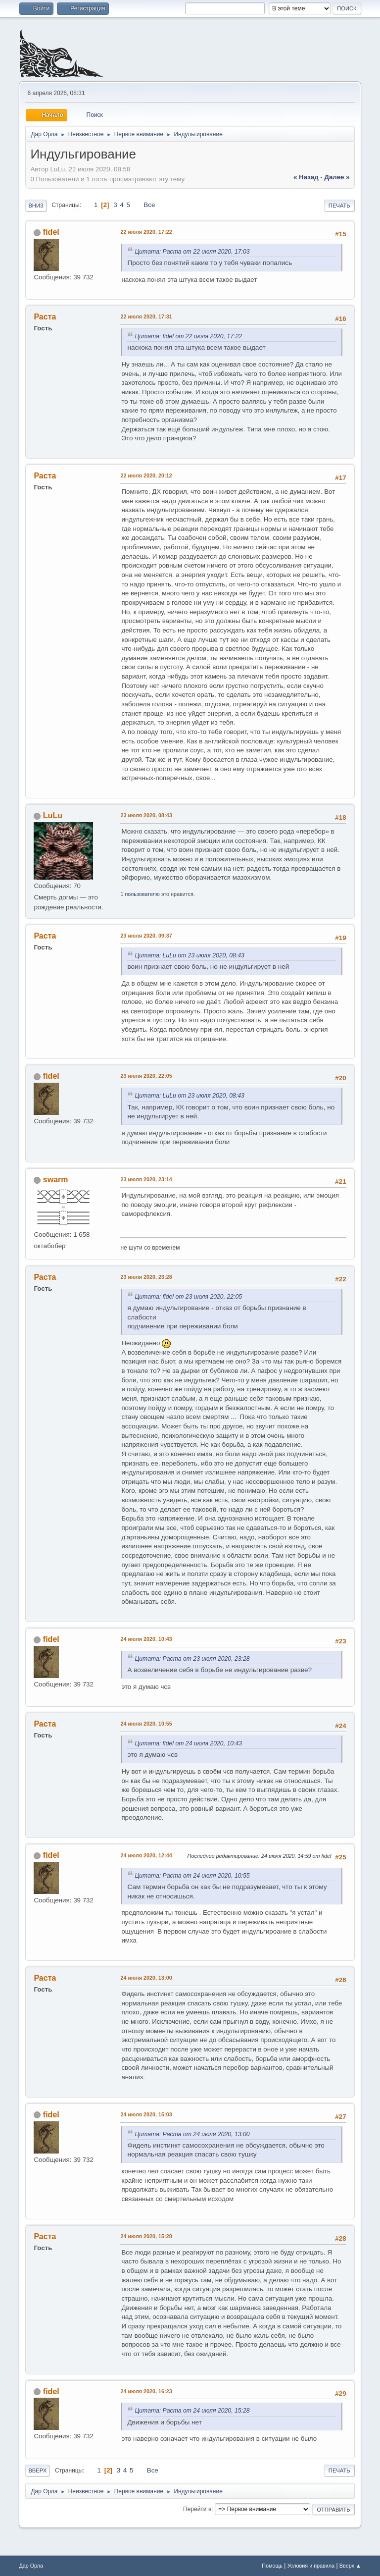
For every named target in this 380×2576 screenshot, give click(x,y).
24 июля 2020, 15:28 (146, 2236)
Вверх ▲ (350, 2566)
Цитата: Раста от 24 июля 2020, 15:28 (192, 2410)
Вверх (37, 2470)
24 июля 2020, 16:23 (146, 2391)
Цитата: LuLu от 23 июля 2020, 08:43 (189, 955)
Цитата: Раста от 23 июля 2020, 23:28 (192, 1658)
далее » (336, 177)
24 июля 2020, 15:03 (146, 2114)
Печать (339, 206)
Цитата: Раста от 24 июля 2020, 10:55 (192, 1875)
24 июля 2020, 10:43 (146, 1639)
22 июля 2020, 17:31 (146, 316)
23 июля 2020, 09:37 (146, 936)
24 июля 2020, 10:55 (146, 1724)
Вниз (35, 206)
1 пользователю (140, 894)
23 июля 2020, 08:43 (146, 815)
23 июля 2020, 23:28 (146, 1277)
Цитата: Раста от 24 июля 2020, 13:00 (192, 2134)
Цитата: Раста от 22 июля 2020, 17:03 (192, 251)
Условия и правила (310, 2566)
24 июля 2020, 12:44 (146, 1855)
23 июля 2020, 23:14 (146, 1179)
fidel (51, 232)
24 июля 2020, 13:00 (146, 1978)
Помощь (272, 2566)
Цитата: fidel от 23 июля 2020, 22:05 (188, 1296)
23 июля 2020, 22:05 (146, 1076)
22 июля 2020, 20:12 (146, 475)
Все (149, 205)
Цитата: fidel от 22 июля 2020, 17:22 (188, 336)
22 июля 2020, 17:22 (146, 232)
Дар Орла (31, 2566)
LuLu (52, 815)
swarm (55, 1179)
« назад (306, 177)
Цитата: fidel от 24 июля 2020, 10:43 (188, 1743)
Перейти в (197, 2509)
